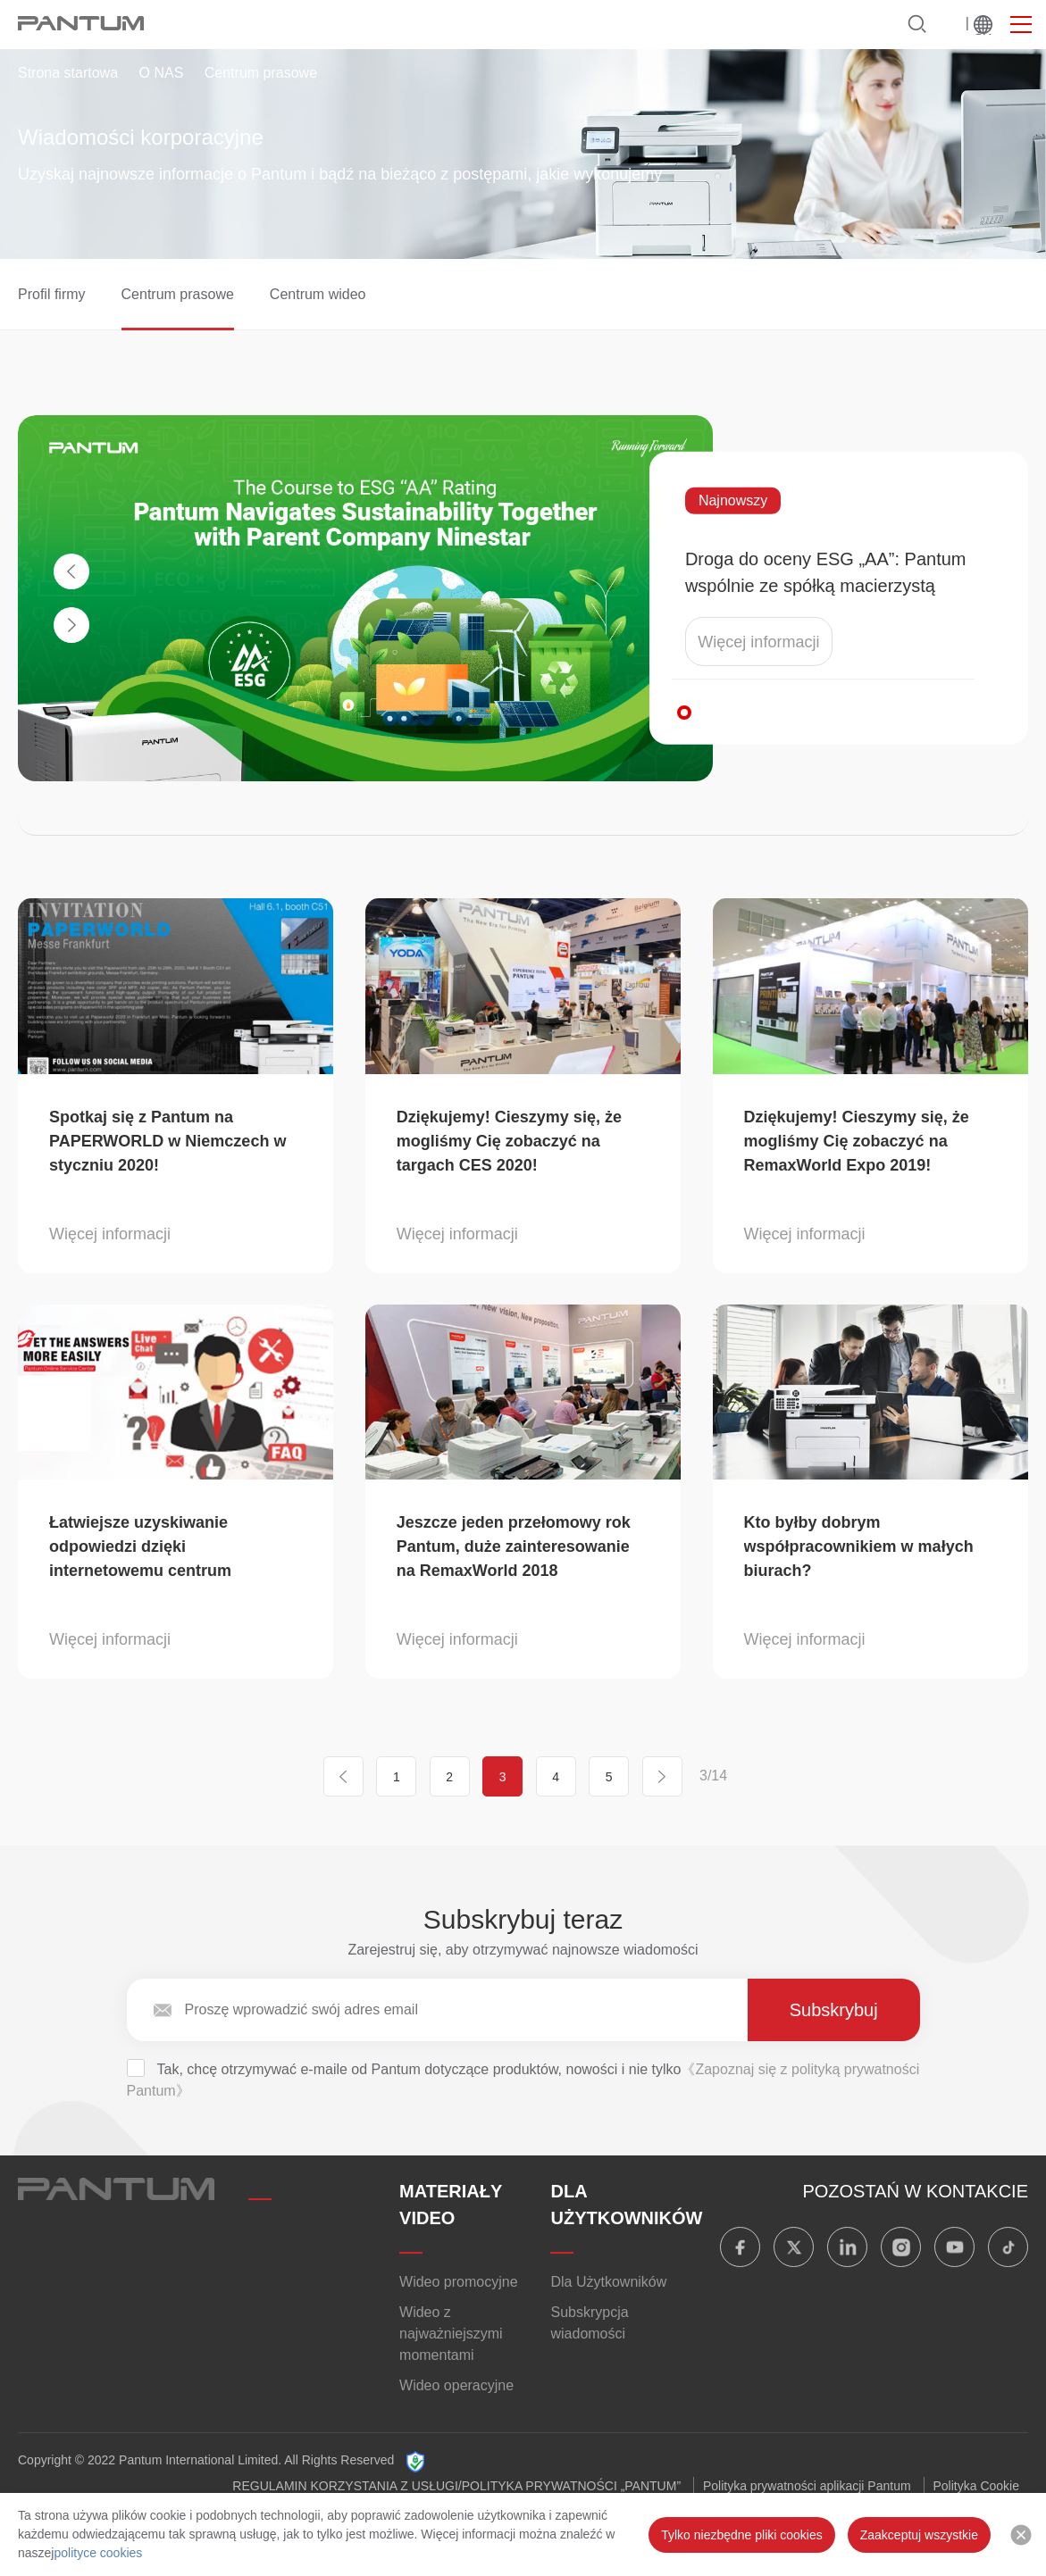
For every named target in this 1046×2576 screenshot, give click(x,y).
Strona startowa (68, 72)
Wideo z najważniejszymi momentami (451, 2334)
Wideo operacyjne (456, 2385)
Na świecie (983, 24)
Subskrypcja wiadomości (589, 2323)
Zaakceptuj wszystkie (919, 2535)
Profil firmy (52, 294)
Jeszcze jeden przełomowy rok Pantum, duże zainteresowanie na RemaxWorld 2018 (514, 1546)
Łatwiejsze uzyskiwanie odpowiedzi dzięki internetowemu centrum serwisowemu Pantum (140, 1548)
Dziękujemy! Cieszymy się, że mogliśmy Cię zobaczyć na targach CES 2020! (509, 1141)
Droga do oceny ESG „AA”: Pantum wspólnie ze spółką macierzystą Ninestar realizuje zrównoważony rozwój (826, 574)
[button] (684, 712)
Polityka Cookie (976, 2486)
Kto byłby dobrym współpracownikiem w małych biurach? (859, 1546)
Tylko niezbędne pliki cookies (742, 2535)
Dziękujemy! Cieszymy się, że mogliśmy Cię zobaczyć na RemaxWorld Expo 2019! (856, 1141)
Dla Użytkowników (608, 2281)
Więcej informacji (758, 642)
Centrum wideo (318, 294)
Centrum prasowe (177, 294)
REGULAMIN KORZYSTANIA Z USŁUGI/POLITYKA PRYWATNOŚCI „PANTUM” (456, 2486)
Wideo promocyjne (458, 2281)
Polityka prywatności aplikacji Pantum (807, 2486)
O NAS (161, 72)
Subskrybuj (834, 2010)
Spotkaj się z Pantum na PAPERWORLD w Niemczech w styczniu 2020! (167, 1141)
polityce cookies (98, 2553)
